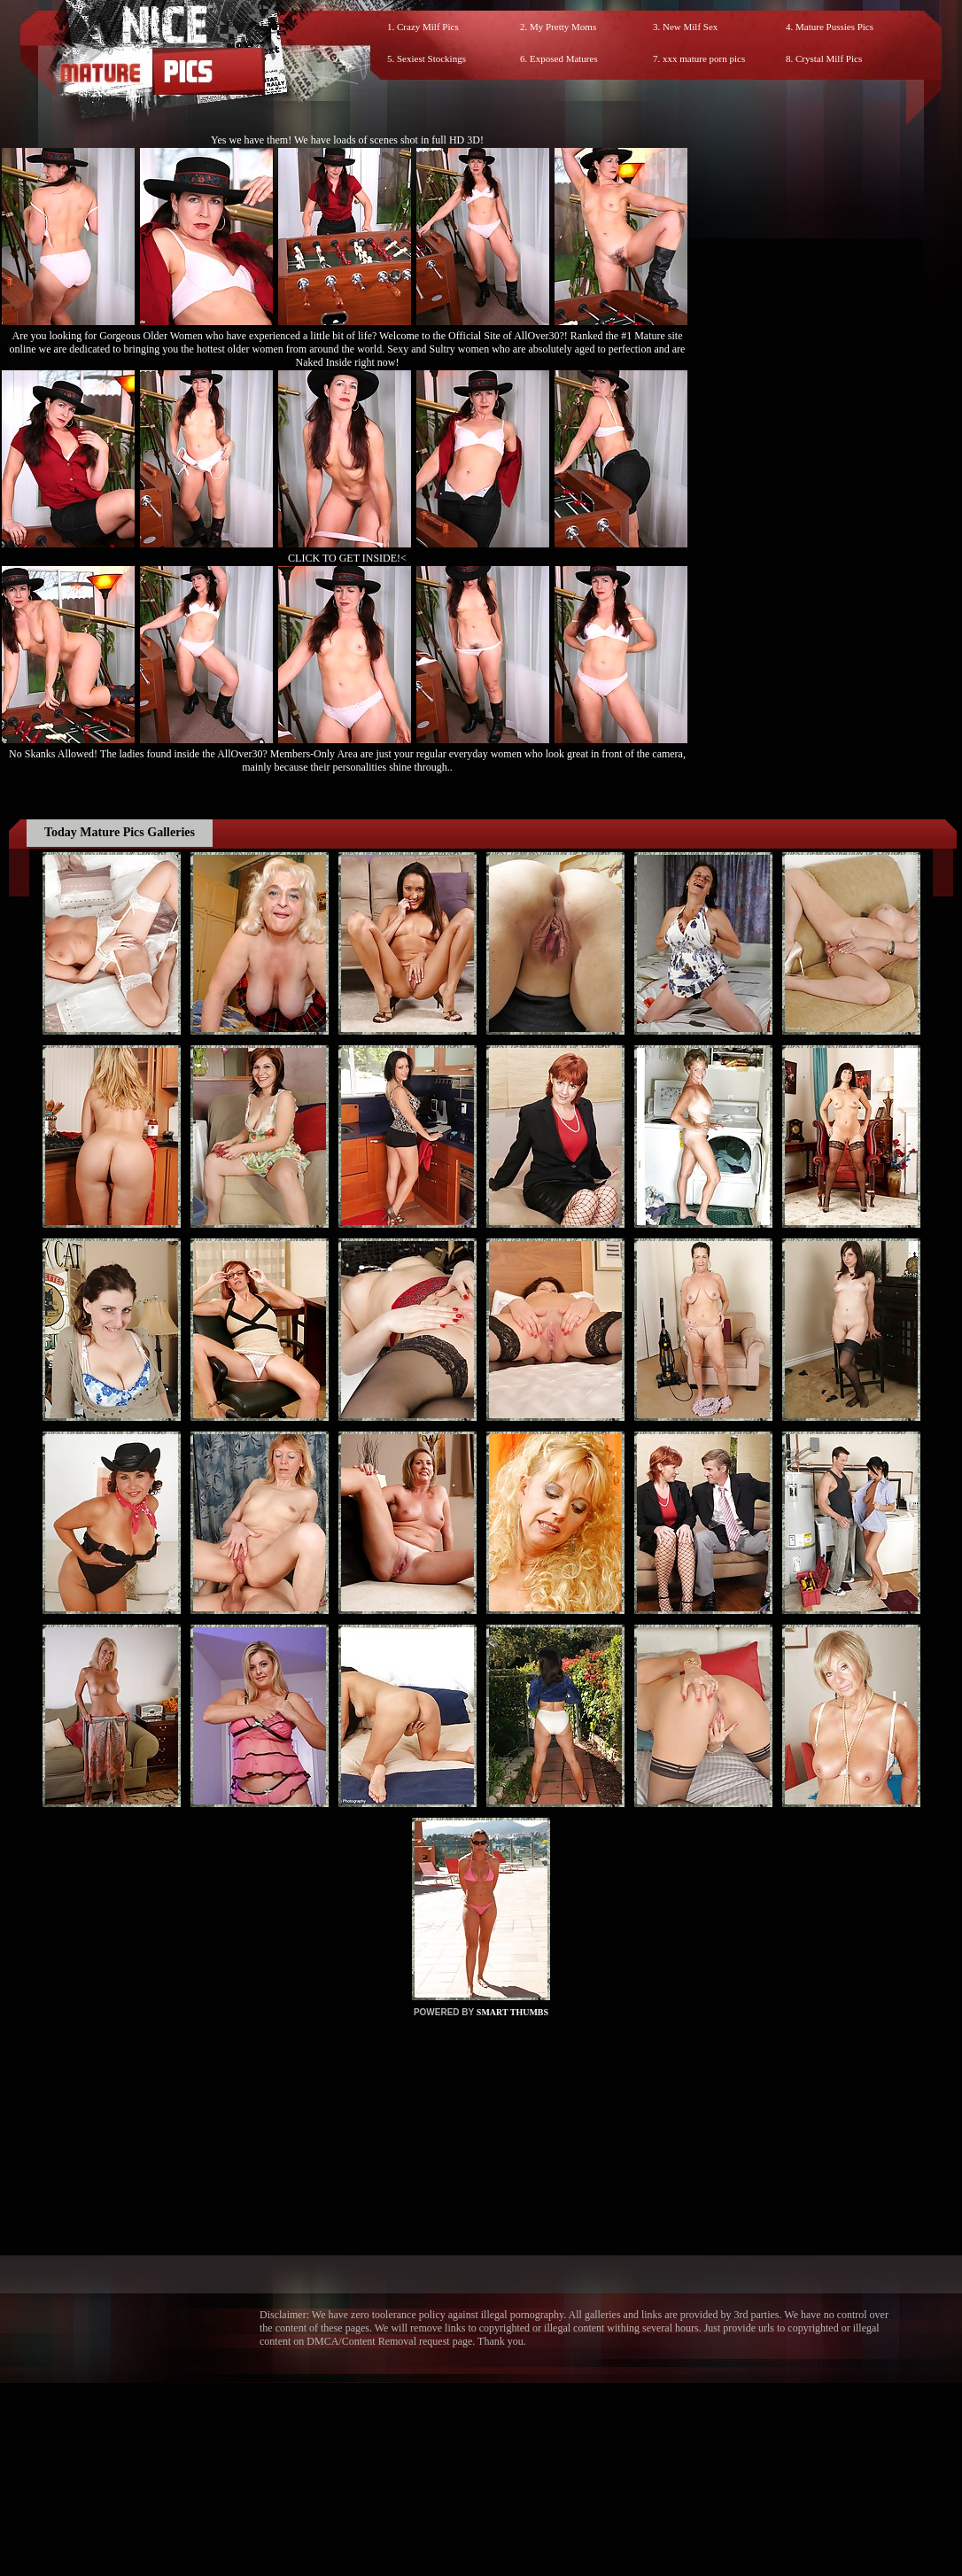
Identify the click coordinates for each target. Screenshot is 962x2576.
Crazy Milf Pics (428, 26)
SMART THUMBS (512, 2012)
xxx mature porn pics (704, 58)
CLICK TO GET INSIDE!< (347, 558)
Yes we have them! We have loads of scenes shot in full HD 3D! (347, 140)
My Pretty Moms (563, 26)
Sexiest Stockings (431, 58)
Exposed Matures (564, 58)
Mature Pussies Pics (834, 26)
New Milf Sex (690, 26)
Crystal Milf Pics (828, 58)
